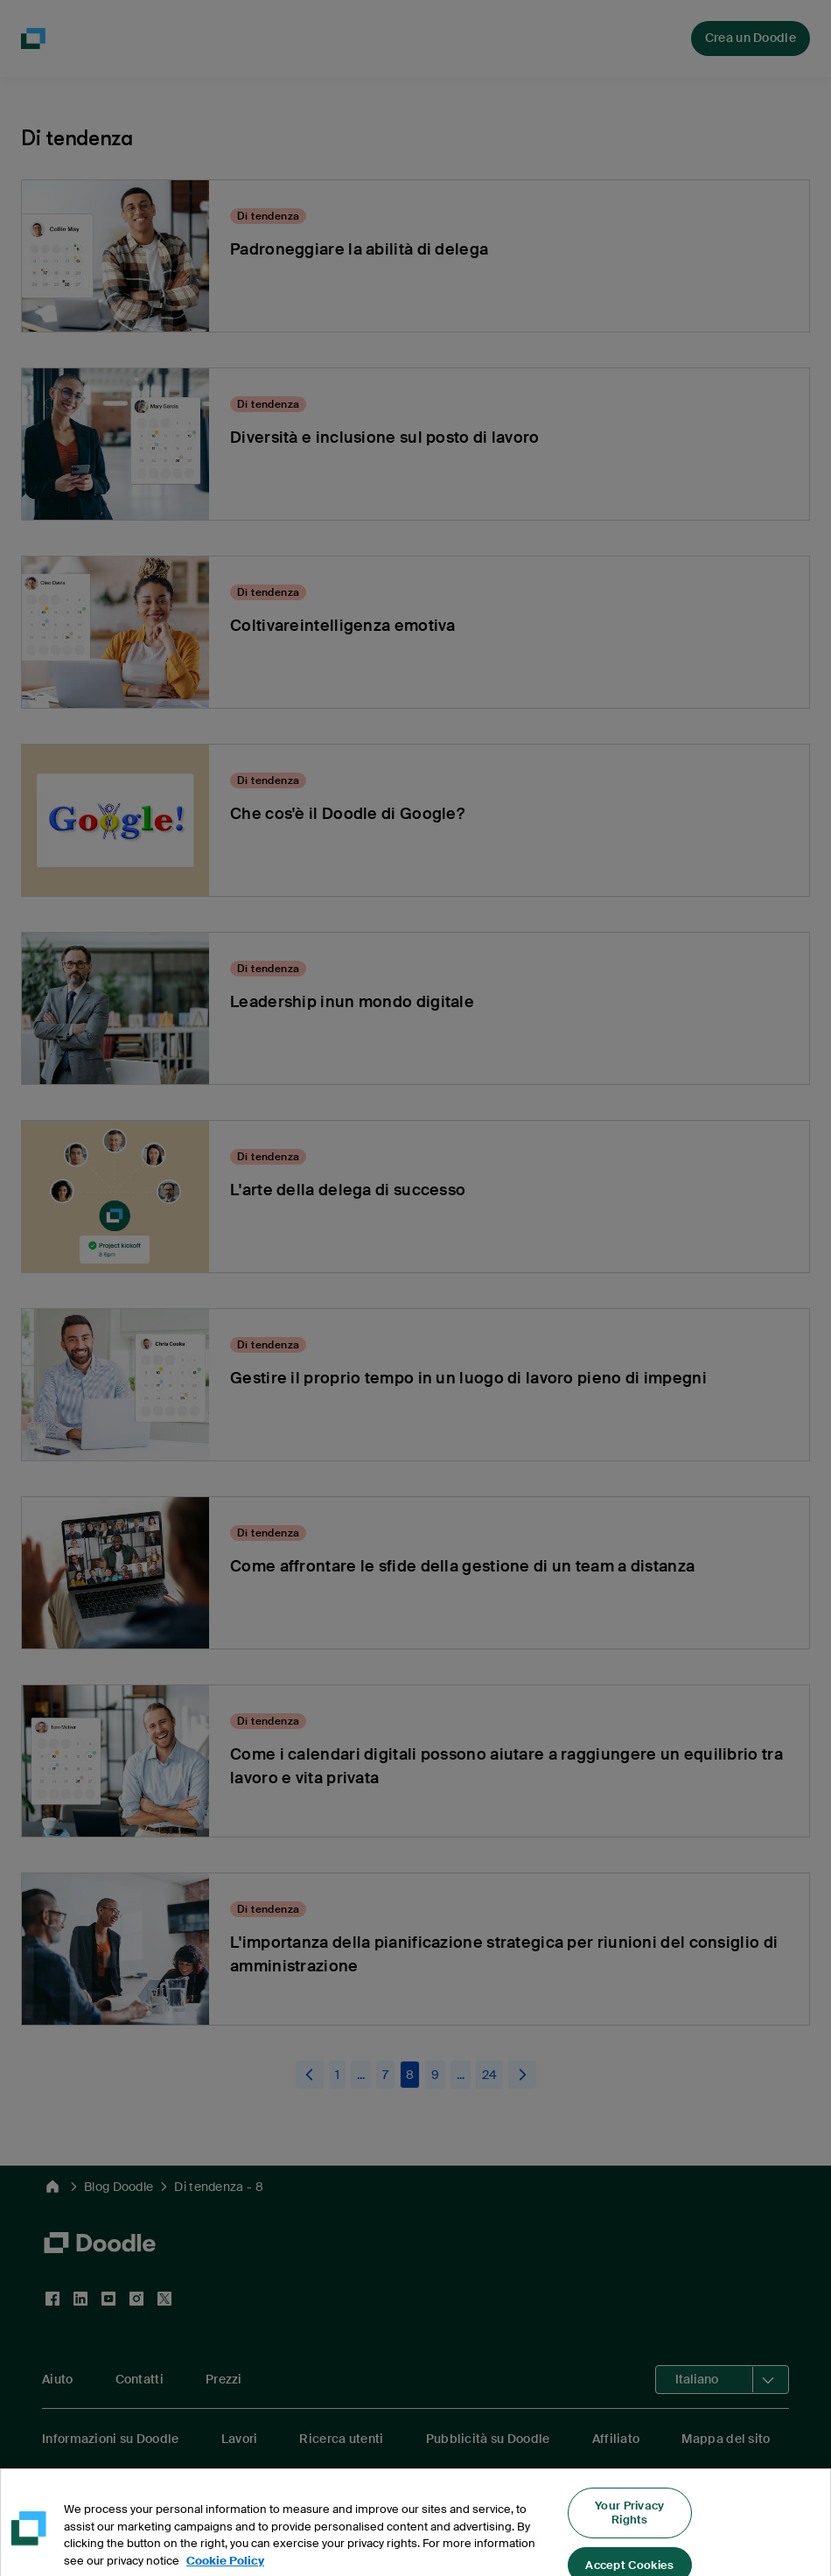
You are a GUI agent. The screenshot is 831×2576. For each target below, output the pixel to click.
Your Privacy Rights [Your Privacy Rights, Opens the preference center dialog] (630, 2524)
